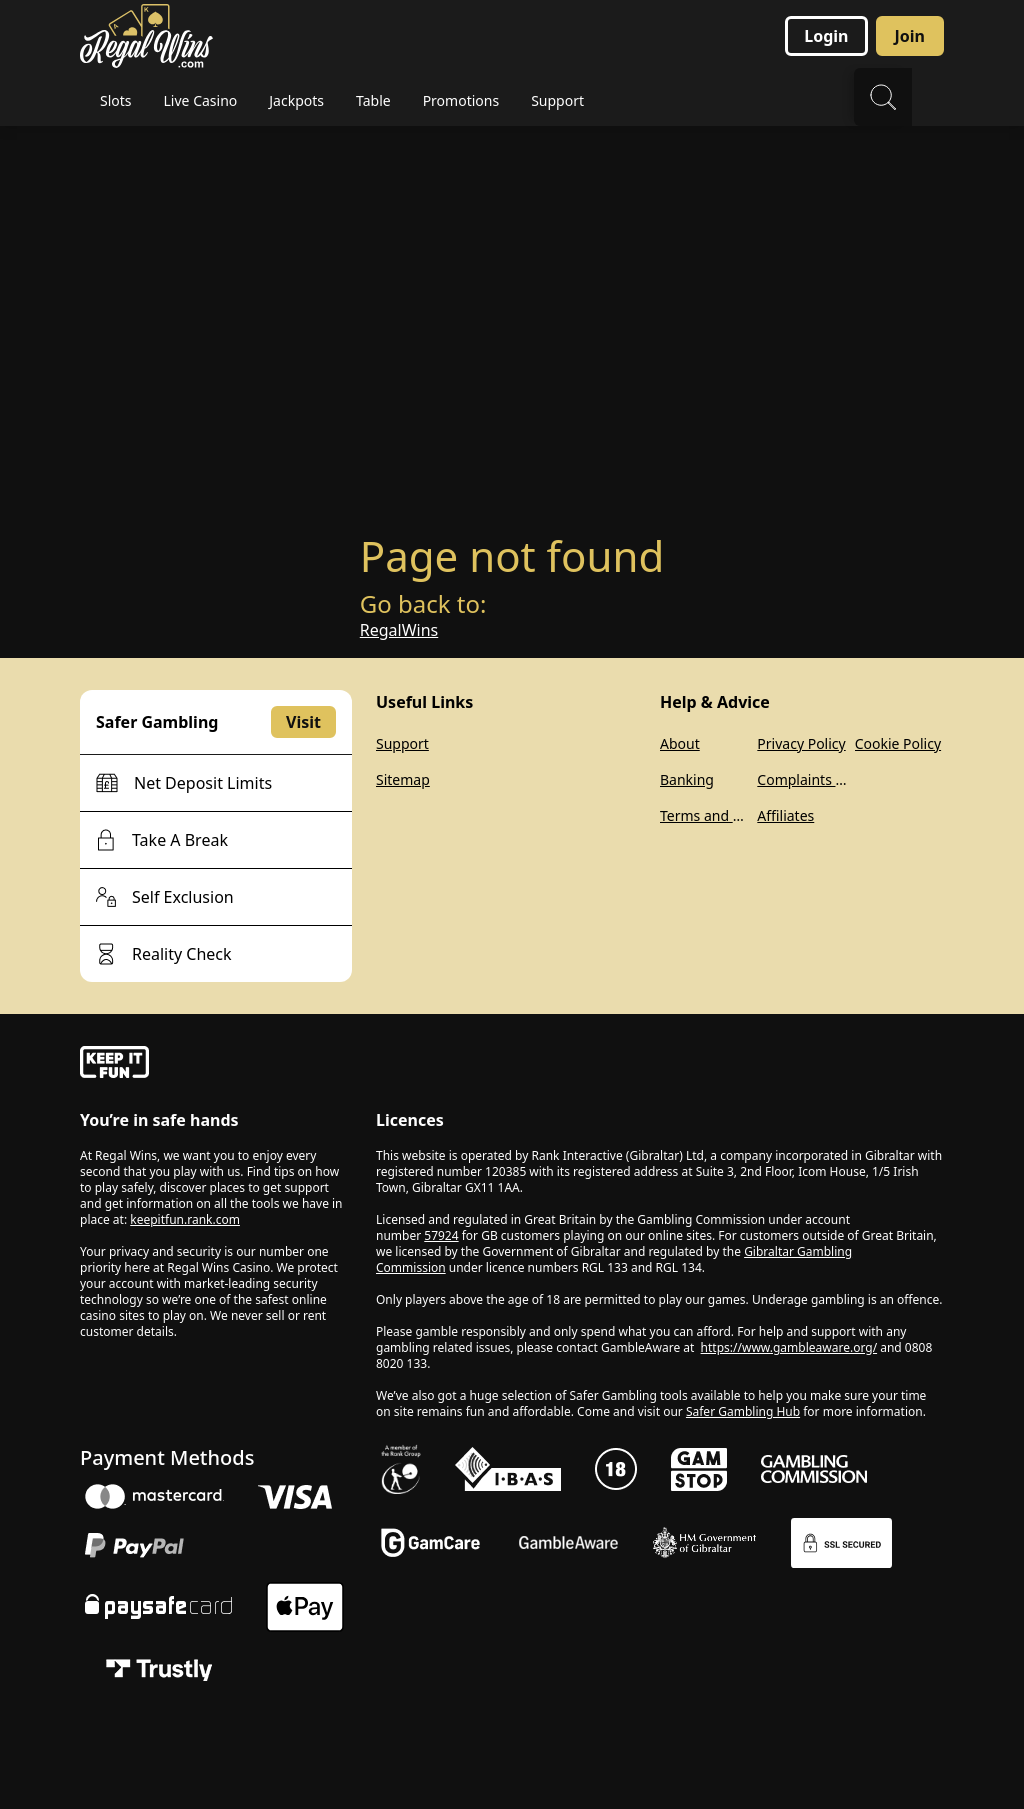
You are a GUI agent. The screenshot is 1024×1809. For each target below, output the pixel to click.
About (680, 743)
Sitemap (403, 779)
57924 (441, 1235)
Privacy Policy (801, 743)
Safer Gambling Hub (743, 1411)
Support (402, 743)
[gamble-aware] (216, 1065)
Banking (687, 779)
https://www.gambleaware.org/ (789, 1347)
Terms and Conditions (704, 815)
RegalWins (399, 630)
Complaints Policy (801, 779)
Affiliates (785, 815)
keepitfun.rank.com (185, 1219)
